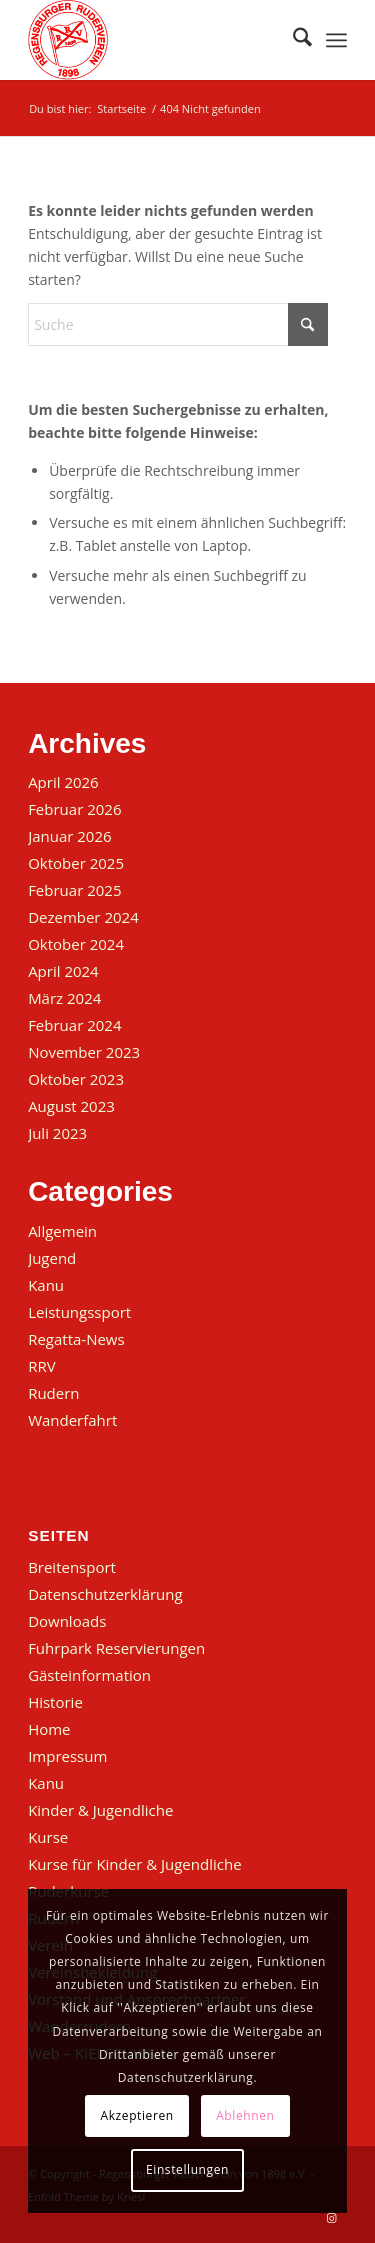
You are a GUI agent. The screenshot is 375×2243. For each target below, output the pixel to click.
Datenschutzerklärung (105, 1594)
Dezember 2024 (83, 917)
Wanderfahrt (72, 1420)
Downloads (67, 1621)
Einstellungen (187, 2169)
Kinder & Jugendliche (100, 1810)
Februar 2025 (74, 890)
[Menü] (336, 40)
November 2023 (84, 1052)
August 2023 (71, 1106)
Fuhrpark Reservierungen (116, 1648)
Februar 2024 (74, 1025)
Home (49, 1729)
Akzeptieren (137, 2115)
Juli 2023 (57, 1133)
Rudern (53, 1393)
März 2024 (64, 998)
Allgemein (62, 1231)
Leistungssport (79, 1312)
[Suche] (292, 40)
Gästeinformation (89, 1675)
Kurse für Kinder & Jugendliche (134, 1864)
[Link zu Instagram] (332, 2218)
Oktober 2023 (76, 1079)
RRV (41, 1366)
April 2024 (63, 971)
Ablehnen (245, 2115)
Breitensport (72, 1567)
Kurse (48, 1837)
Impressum (67, 1756)
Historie (55, 1702)
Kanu (46, 1285)
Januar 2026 (69, 836)
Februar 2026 (74, 809)
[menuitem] (292, 40)
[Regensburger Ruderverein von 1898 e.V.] (155, 40)
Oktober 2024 (76, 944)
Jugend (52, 1258)
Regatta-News (76, 1339)
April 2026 (63, 782)
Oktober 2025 (76, 863)
